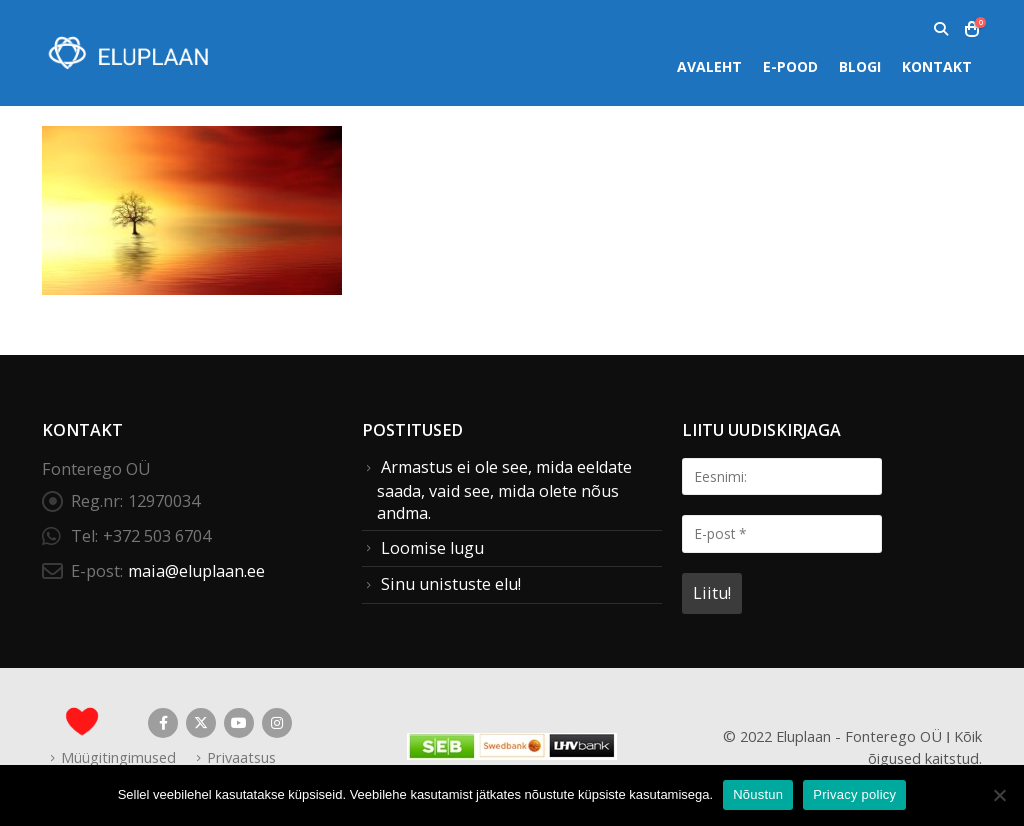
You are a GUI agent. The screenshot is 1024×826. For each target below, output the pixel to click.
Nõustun (758, 794)
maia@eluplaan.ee (196, 571)
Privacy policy (854, 794)
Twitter (201, 723)
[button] (940, 29)
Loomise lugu (432, 548)
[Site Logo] (127, 53)
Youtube (239, 723)
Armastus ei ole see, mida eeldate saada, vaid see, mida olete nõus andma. (504, 490)
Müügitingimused (118, 757)
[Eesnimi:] (782, 476)
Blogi (860, 66)
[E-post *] (782, 533)
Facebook (163, 723)
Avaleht (709, 66)
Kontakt (937, 66)
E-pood (790, 66)
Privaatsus (241, 757)
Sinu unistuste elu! (451, 584)
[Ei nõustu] (999, 795)
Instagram (277, 723)
